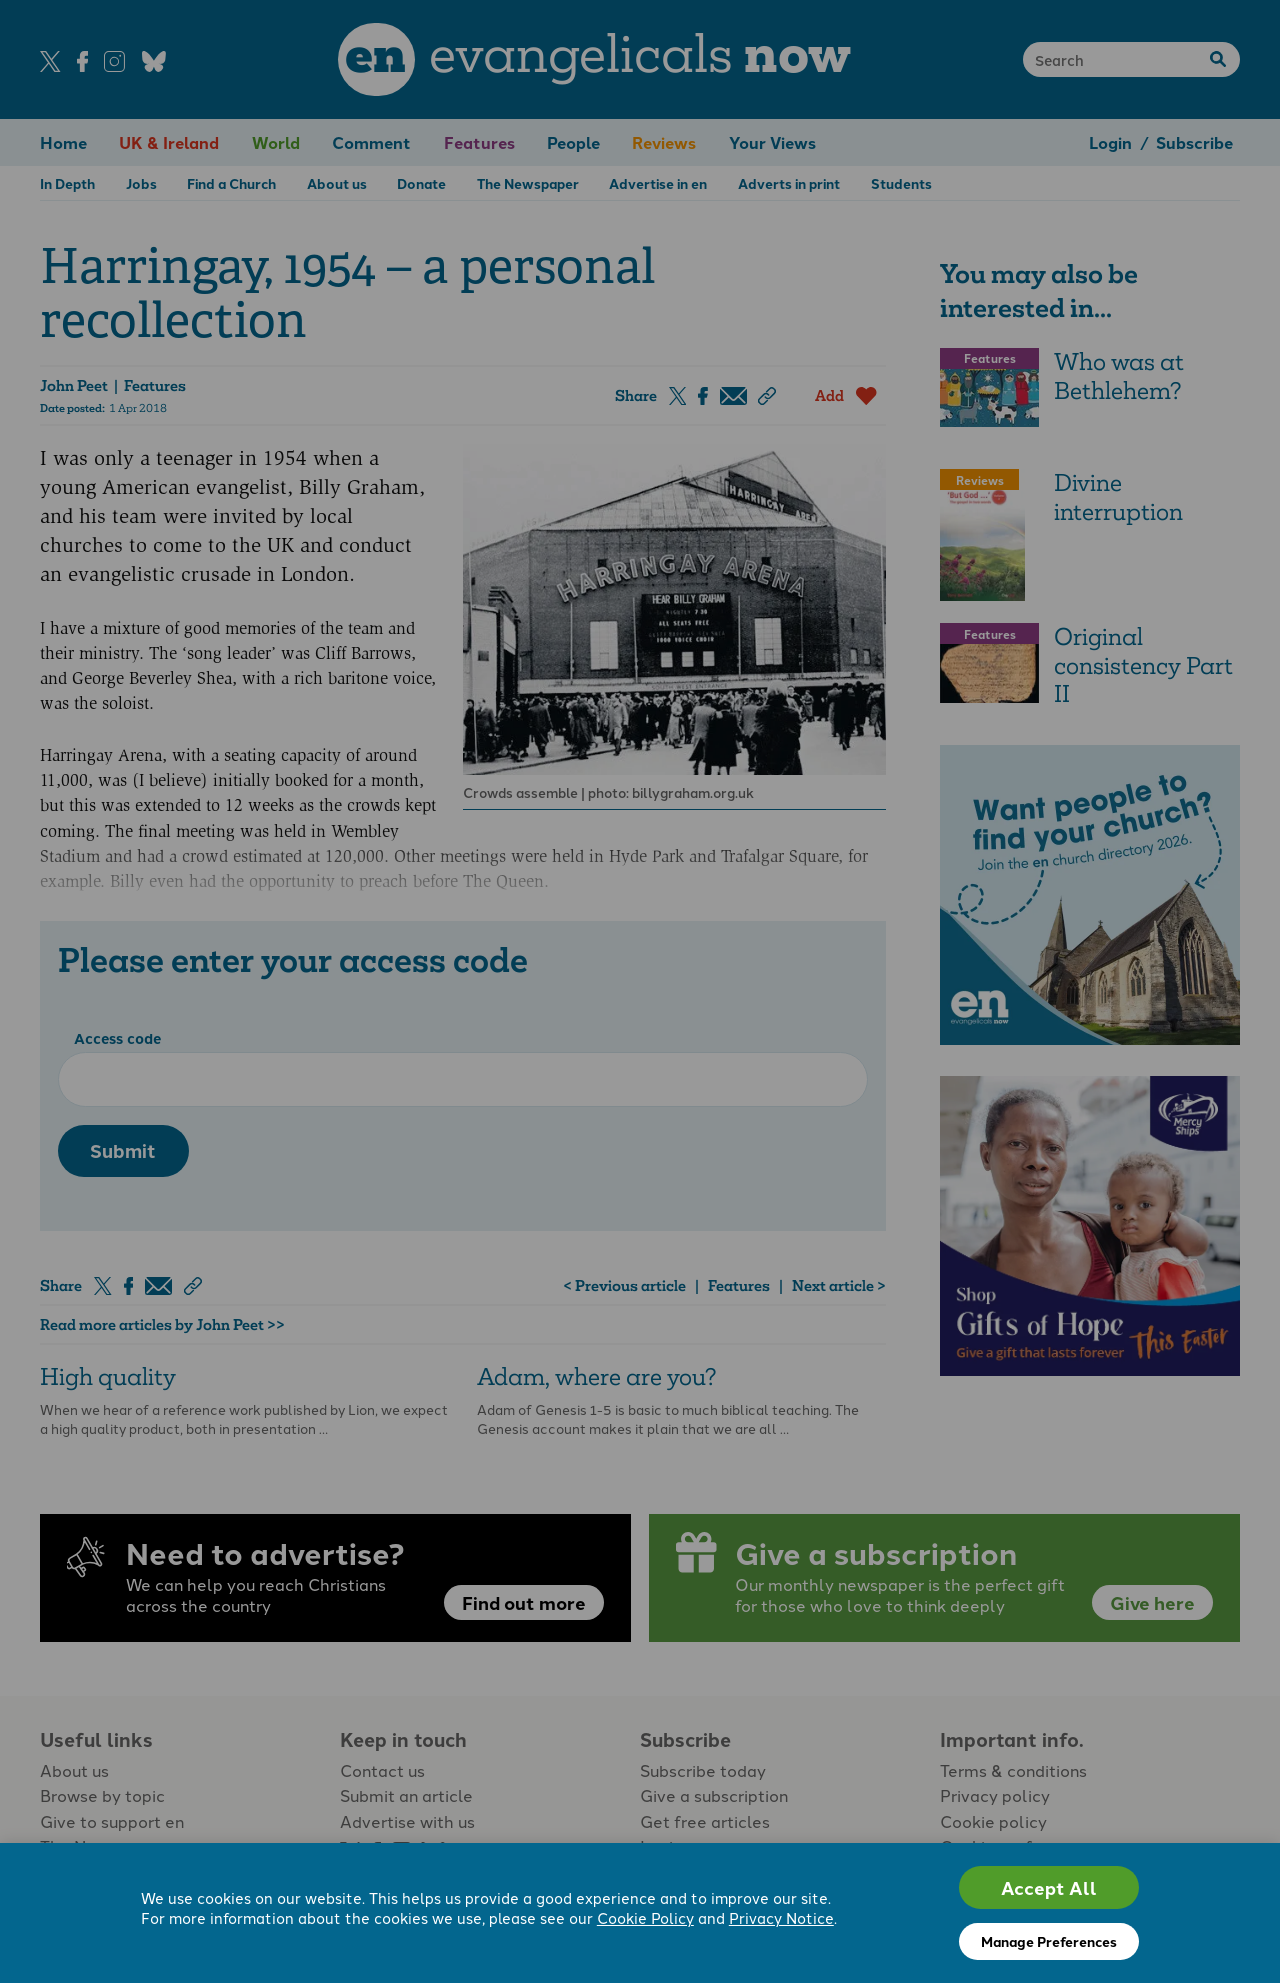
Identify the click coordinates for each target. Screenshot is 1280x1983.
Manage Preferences (1049, 1941)
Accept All (1049, 1887)
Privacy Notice (781, 1917)
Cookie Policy (645, 1917)
